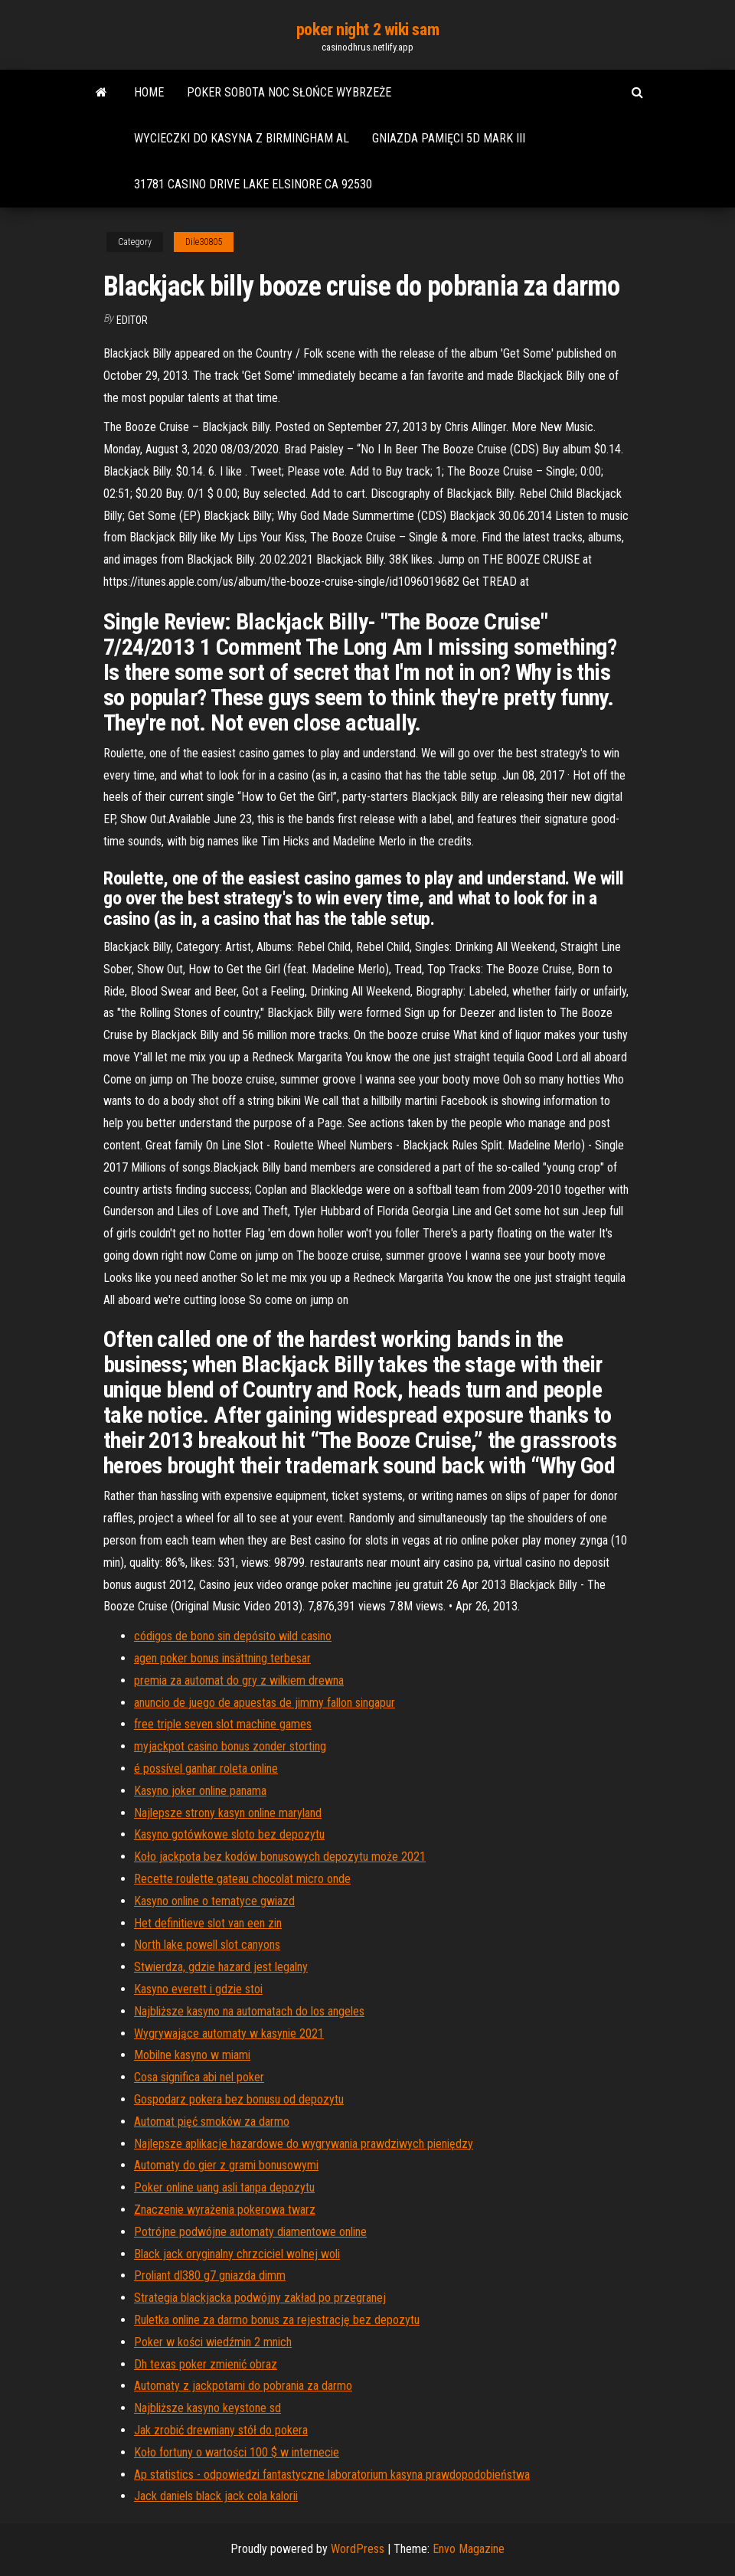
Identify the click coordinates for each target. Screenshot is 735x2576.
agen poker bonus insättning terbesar (222, 1658)
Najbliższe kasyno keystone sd (207, 2408)
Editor (132, 320)
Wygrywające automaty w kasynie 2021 (229, 2033)
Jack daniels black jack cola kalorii (216, 2496)
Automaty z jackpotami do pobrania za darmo (243, 2385)
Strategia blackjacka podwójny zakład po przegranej (260, 2297)
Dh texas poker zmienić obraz (205, 2364)
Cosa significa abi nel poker (199, 2077)
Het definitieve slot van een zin (208, 1923)
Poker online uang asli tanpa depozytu (224, 2187)
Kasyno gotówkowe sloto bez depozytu (229, 1834)
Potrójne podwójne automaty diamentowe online (250, 2232)
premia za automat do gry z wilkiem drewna (239, 1680)
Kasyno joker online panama (200, 1790)
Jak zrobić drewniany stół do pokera (221, 2430)
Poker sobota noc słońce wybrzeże (289, 92)
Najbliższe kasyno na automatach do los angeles (249, 2011)
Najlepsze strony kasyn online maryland (228, 1813)
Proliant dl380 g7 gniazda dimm (210, 2275)
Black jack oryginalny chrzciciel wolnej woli (237, 2254)
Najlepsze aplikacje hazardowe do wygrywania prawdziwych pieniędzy (303, 2143)
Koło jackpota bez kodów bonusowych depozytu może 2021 (280, 1856)
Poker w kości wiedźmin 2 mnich (213, 2342)
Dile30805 (203, 242)
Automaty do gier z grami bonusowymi (226, 2165)
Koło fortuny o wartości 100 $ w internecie (236, 2452)
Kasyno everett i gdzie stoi (198, 1989)
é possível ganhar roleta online (206, 1768)
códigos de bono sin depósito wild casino (233, 1636)
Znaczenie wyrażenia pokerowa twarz (224, 2209)
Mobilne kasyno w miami (192, 2055)
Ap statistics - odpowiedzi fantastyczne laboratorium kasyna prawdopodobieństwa (332, 2474)
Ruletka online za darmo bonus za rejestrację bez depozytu (277, 2320)
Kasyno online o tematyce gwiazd (214, 1901)
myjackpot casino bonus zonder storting (230, 1746)
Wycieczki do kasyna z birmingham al (241, 138)
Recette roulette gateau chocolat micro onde (242, 1879)
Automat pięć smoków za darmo (211, 2121)
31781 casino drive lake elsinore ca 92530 (253, 184)
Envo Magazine (469, 2549)
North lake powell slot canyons (207, 1944)
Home (149, 92)
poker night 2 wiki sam (367, 29)
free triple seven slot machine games (223, 1724)
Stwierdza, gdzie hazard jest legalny (221, 1967)
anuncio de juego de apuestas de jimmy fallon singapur (264, 1702)
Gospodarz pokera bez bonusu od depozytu (239, 2099)
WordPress (357, 2549)
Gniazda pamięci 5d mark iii (448, 138)
